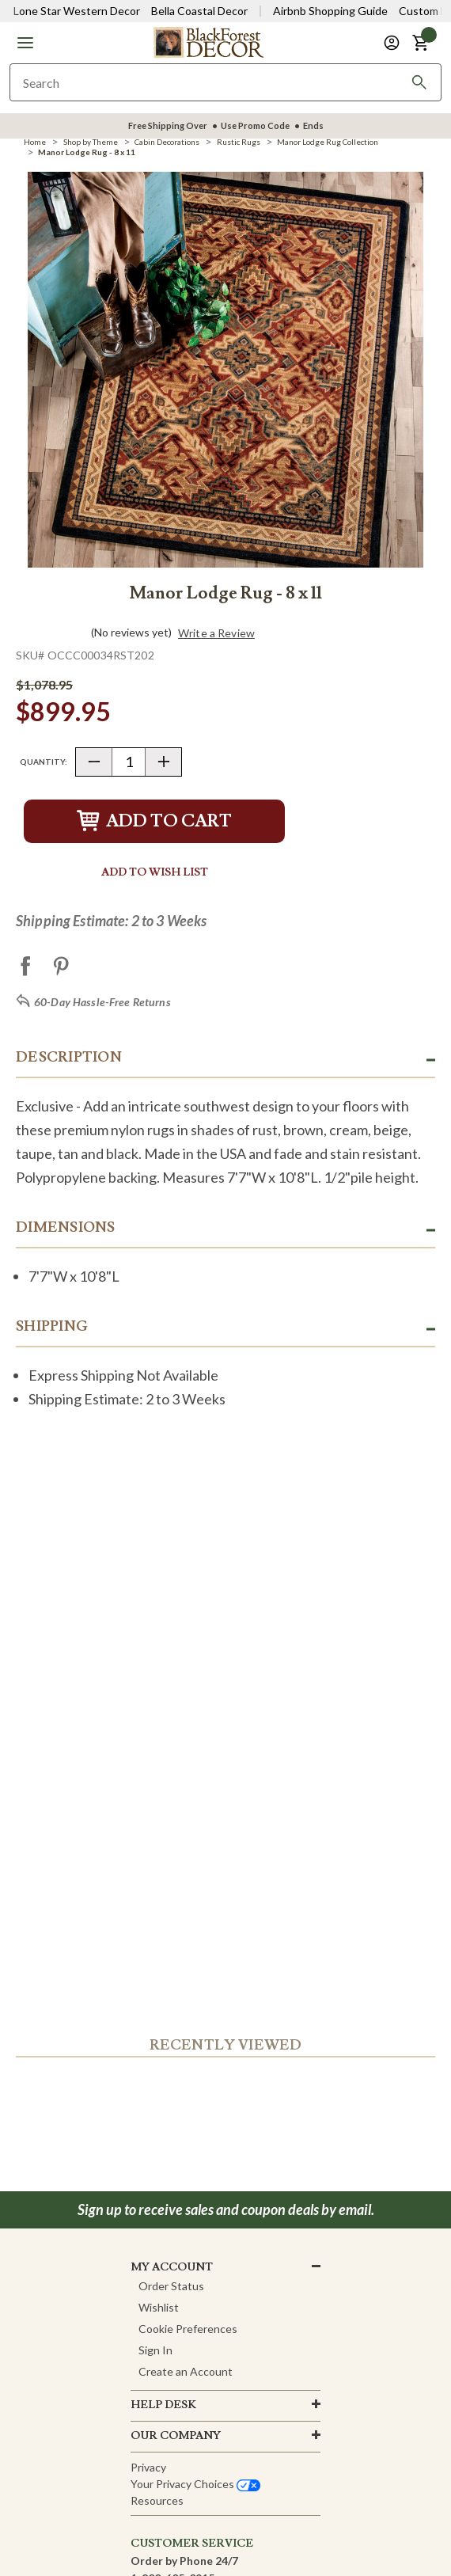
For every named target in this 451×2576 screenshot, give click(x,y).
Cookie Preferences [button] (187, 2328)
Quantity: (43, 762)
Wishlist (158, 2307)
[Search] (419, 82)
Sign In (155, 2350)
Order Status (171, 2286)
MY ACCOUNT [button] (172, 2267)
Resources (157, 2500)
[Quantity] (129, 762)
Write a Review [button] (216, 633)
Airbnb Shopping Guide (330, 10)
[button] (25, 43)
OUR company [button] (176, 2436)
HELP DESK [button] (163, 2405)
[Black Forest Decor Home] (208, 41)
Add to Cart (154, 821)
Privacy (148, 2467)
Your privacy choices (195, 2484)
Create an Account (185, 2371)
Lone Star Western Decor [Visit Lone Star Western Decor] (76, 10)
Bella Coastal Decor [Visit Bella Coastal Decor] (199, 10)
